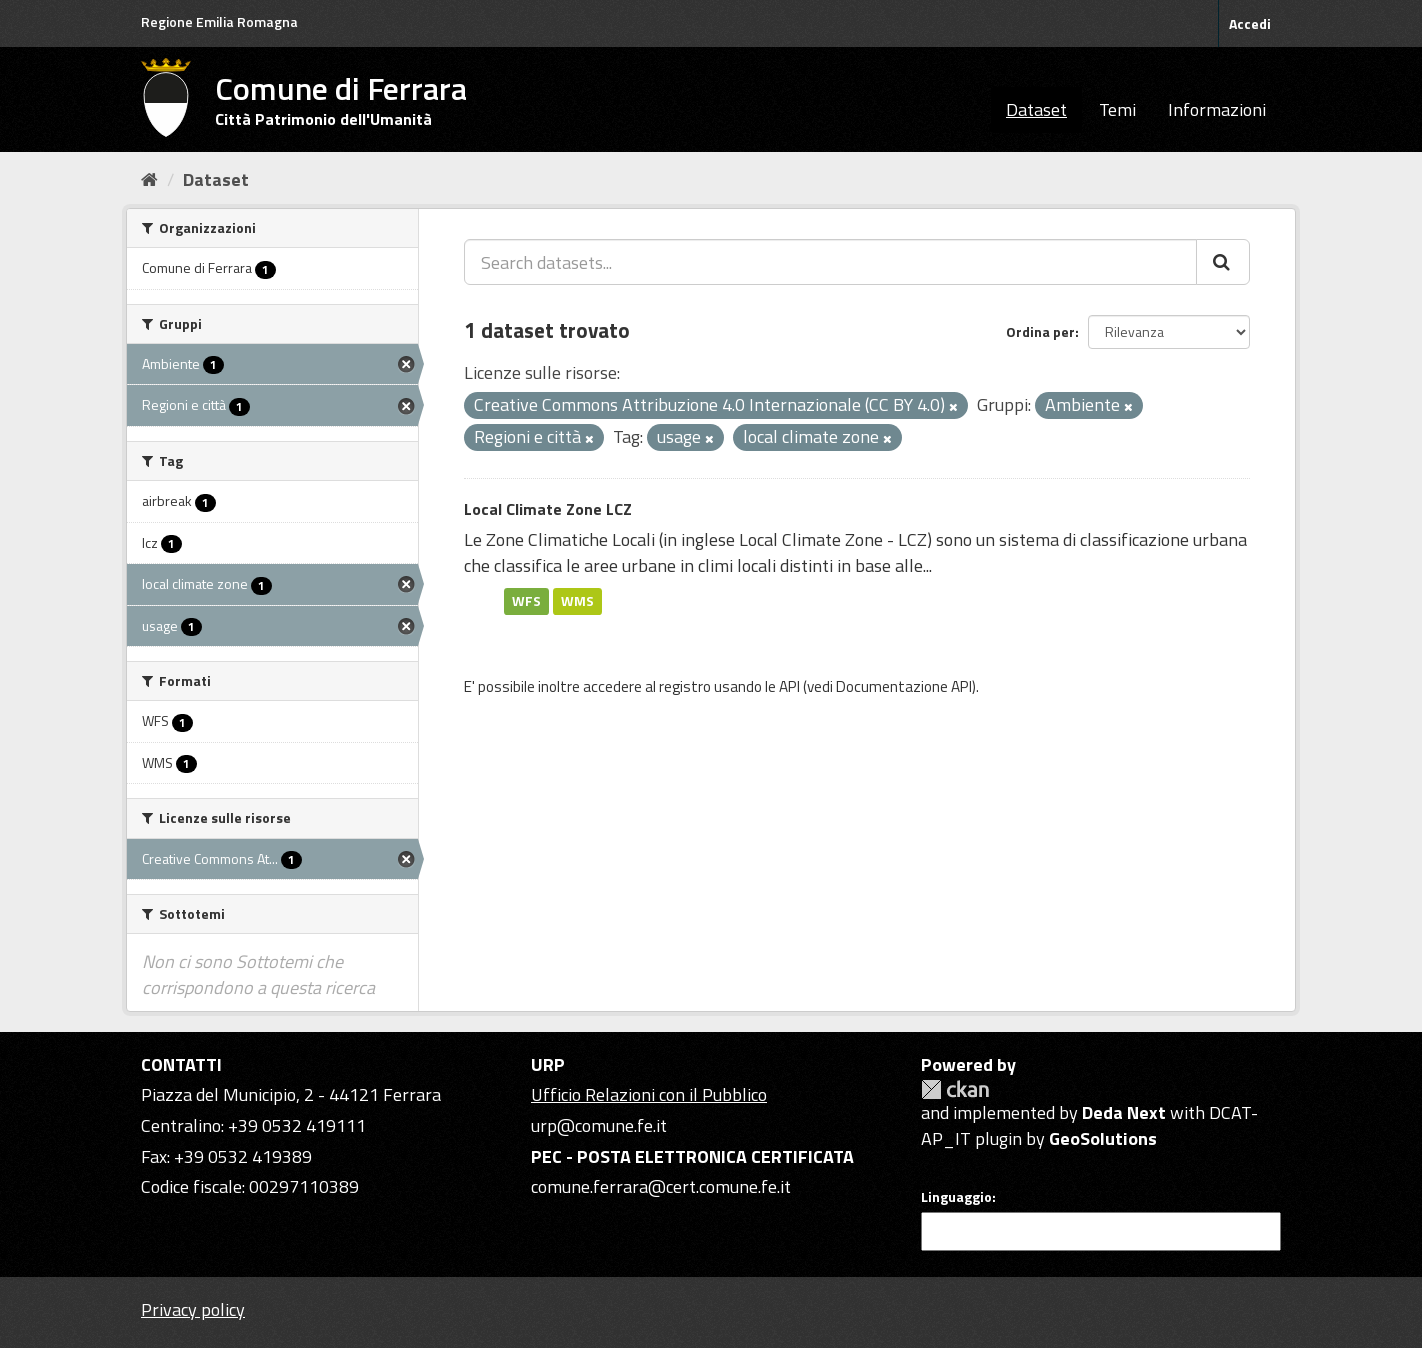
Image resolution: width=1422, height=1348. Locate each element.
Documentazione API (904, 686)
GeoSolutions (1103, 1138)
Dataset (1036, 109)
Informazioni (1217, 109)
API (789, 686)
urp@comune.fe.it (599, 1125)
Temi (1117, 109)
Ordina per (1040, 331)
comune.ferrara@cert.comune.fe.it (661, 1186)
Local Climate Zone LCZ (548, 509)
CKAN (955, 1089)
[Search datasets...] (830, 262)
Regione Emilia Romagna (219, 21)
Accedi (1250, 23)
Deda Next (1124, 1112)
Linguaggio (956, 1197)
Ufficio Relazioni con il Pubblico (649, 1094)
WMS (577, 601)
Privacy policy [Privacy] (193, 1309)
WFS (526, 601)
